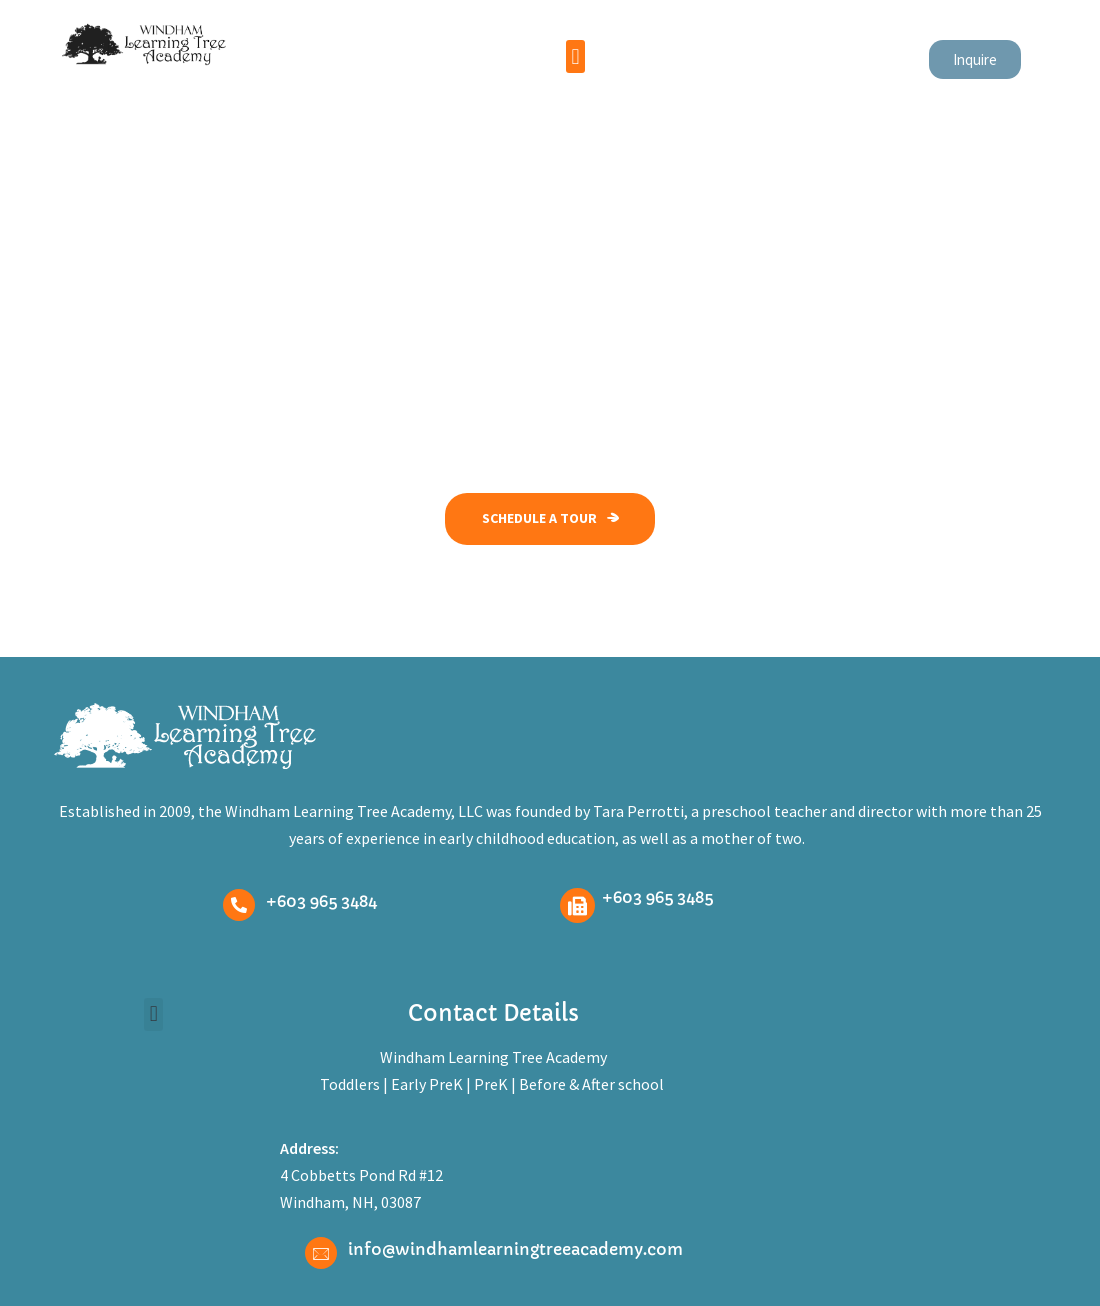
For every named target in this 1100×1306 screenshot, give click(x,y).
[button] (575, 56)
